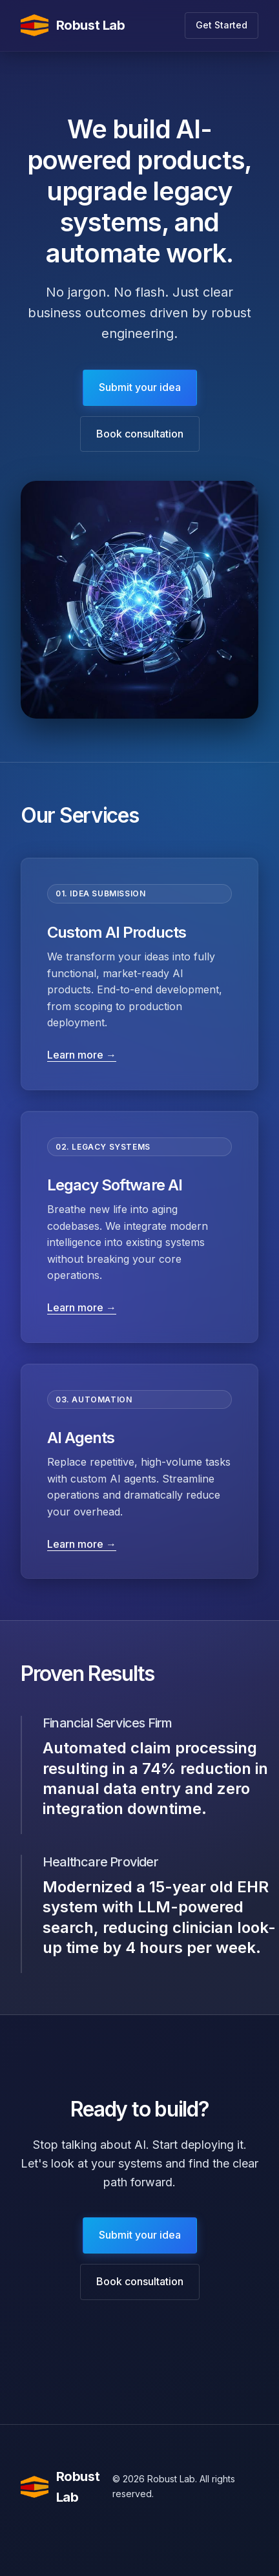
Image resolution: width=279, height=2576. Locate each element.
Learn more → (81, 1054)
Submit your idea (140, 387)
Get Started (221, 24)
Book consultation (139, 433)
